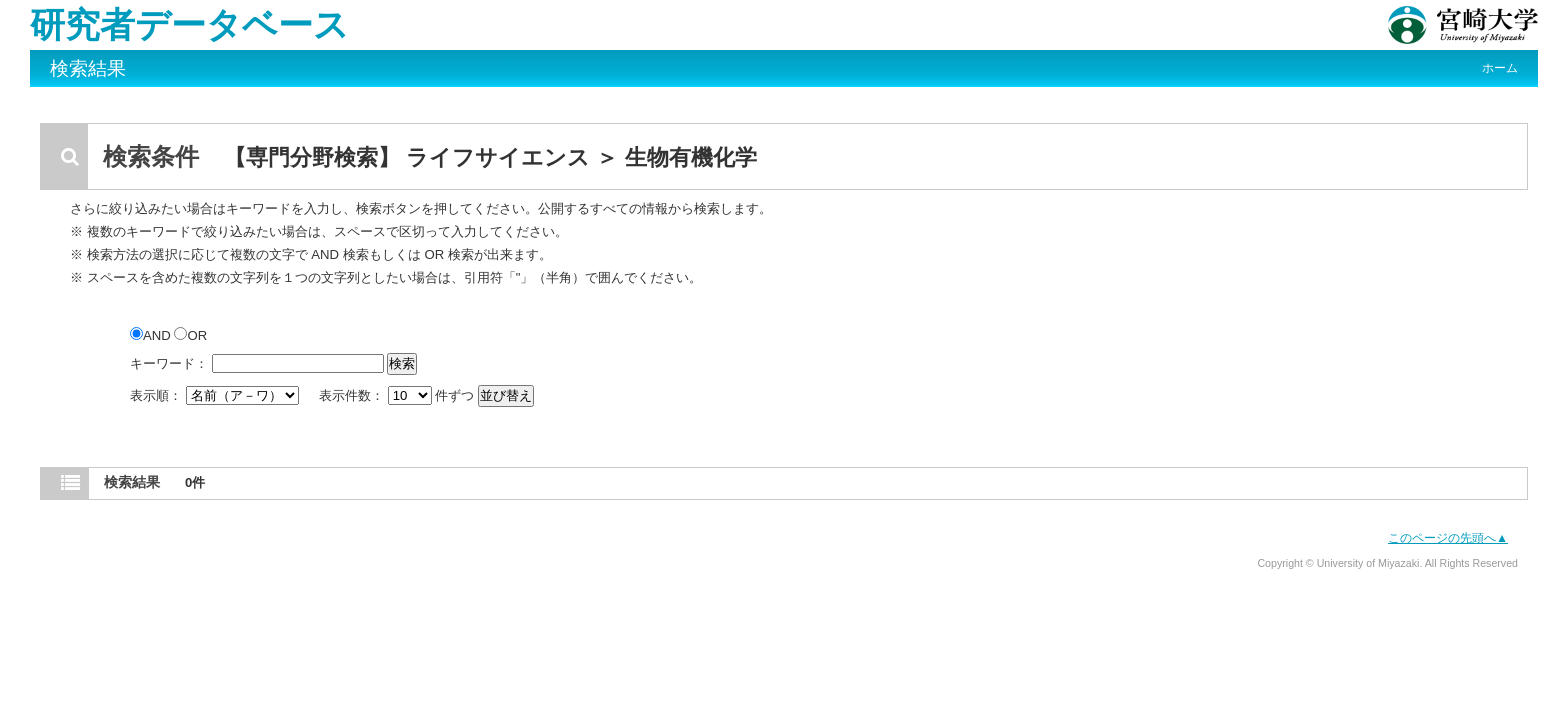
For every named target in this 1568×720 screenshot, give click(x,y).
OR (190, 335)
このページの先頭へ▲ (1448, 538)
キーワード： (169, 363)
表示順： (216, 395)
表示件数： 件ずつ (398, 395)
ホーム (1500, 68)
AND (152, 335)
